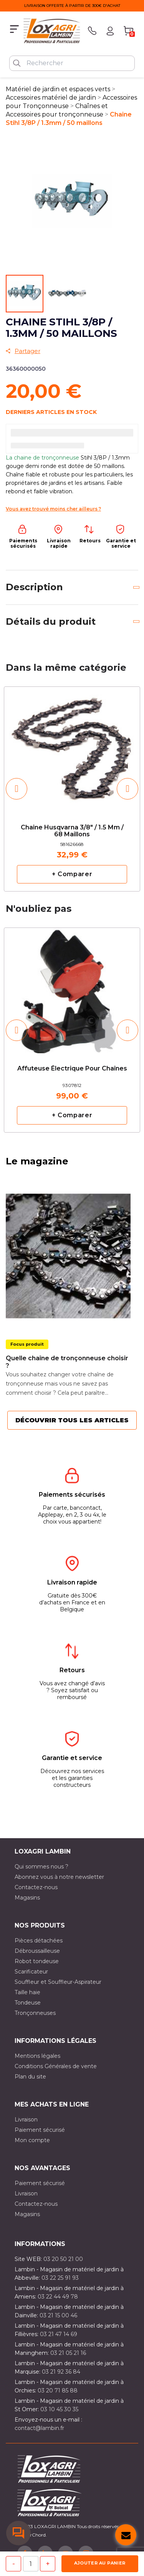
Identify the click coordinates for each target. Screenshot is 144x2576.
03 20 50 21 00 (63, 2259)
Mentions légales (37, 2055)
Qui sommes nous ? (41, 1866)
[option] (72, 789)
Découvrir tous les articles (72, 1420)
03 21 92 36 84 (61, 2371)
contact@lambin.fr (39, 2428)
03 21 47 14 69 (58, 2334)
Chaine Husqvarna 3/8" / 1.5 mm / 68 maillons (72, 831)
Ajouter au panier (99, 2563)
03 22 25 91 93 (60, 2277)
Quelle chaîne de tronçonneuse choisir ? (67, 1361)
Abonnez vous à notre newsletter (59, 1876)
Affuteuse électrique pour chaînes (72, 1068)
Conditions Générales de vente (56, 2066)
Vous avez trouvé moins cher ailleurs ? (53, 509)
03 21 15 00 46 (58, 2315)
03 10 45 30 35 (59, 2409)
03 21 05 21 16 (68, 2352)
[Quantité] (30, 2563)
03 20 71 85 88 (58, 2390)
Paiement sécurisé (40, 2129)
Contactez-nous (36, 1887)
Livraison (26, 2119)
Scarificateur (31, 1971)
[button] (16, 789)
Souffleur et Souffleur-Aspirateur (58, 1981)
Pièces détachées (39, 1940)
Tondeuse (28, 2002)
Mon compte (32, 2140)
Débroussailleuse (37, 1950)
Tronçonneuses (35, 2013)
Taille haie (27, 1992)
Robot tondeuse (37, 1961)
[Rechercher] (72, 63)
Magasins (27, 1897)
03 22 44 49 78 (58, 2296)
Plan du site (30, 2076)
